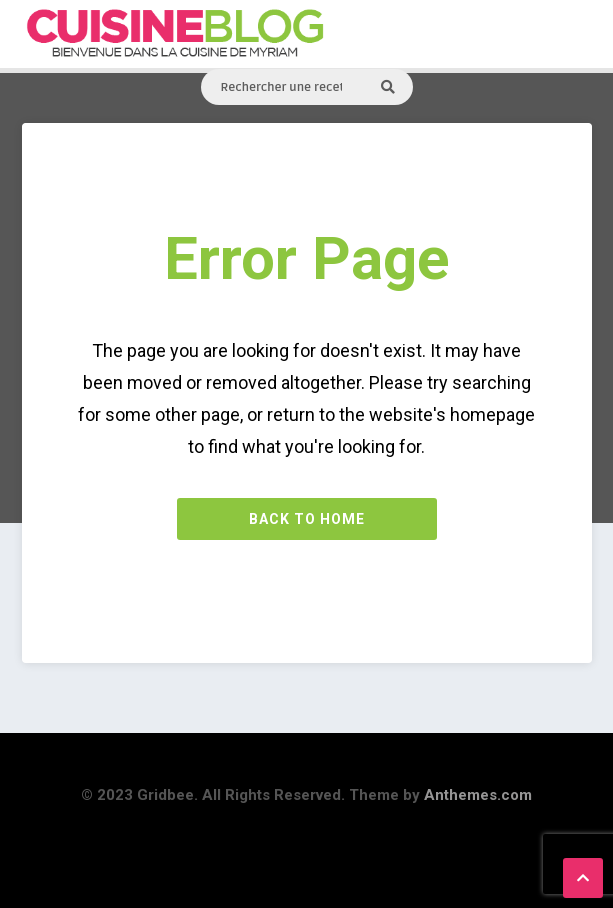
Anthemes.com (478, 795)
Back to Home (307, 519)
